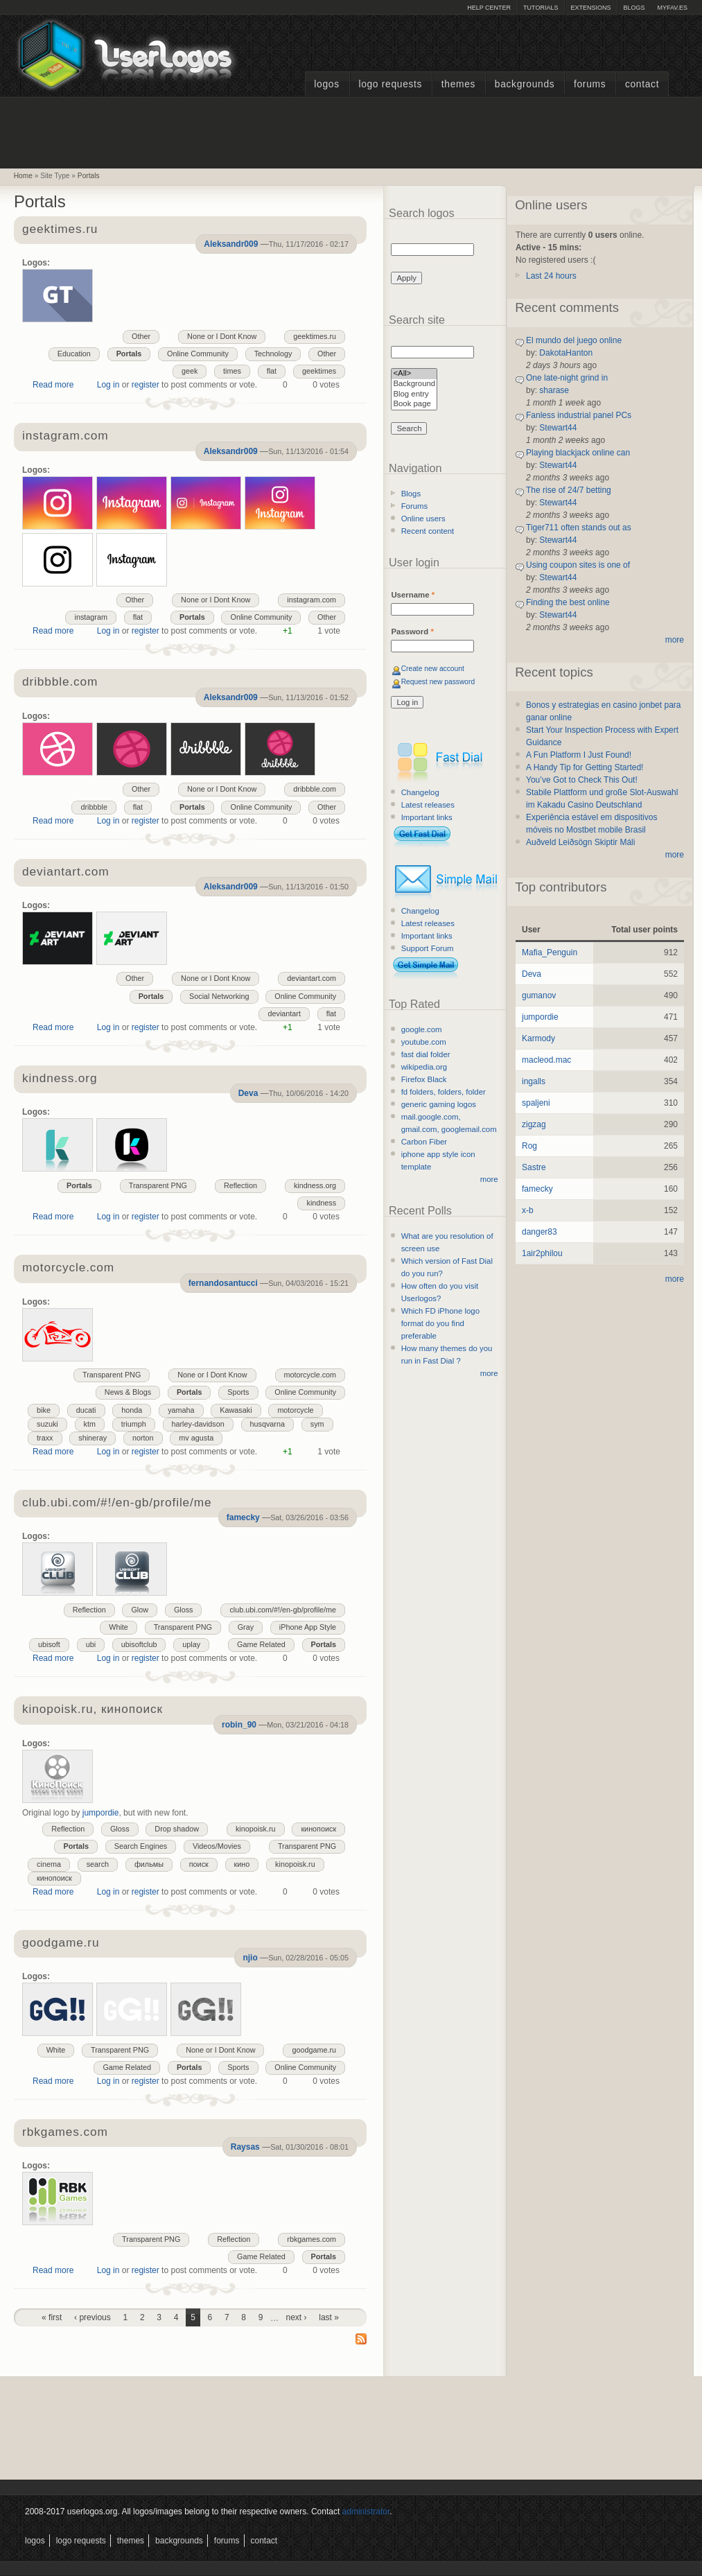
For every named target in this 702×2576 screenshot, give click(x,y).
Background (414, 384)
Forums (590, 84)
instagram (90, 617)
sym (317, 1424)
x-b (528, 1210)
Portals (89, 176)
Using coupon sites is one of (578, 565)
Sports (238, 1392)
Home (23, 176)
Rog (529, 1146)
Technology (273, 353)
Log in (108, 385)
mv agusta (196, 1438)
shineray (92, 1438)
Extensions (590, 7)
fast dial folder (425, 1054)
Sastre (534, 1167)
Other (141, 336)
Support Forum (427, 948)
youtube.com (423, 1042)
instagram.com (65, 436)
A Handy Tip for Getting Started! (584, 767)
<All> (414, 374)
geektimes (319, 371)
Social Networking (219, 996)
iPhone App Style (307, 1627)
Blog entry (414, 395)
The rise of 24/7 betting (568, 490)
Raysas (245, 2147)
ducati (86, 1410)
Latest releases (428, 805)
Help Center (489, 7)
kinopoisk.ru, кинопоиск (92, 1710)
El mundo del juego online (574, 340)
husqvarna (267, 1424)
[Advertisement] (351, 131)
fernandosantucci (223, 1283)
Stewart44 (558, 428)
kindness (321, 1203)
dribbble (93, 807)
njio (250, 1958)
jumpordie (100, 1813)
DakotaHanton (566, 353)
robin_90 (239, 1725)
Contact (642, 84)
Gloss (183, 1609)
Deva (248, 1093)
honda (131, 1410)
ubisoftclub (139, 1644)
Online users (423, 518)
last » (329, 2317)
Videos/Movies (217, 1846)
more (489, 1179)
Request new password (438, 682)
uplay (191, 1644)
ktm (90, 1424)
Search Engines (140, 1846)
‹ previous (92, 2317)
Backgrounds (525, 84)
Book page (414, 404)
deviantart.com (65, 872)
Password (412, 631)
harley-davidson (198, 1424)
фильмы (149, 1864)
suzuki (47, 1424)
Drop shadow (177, 1829)
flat (272, 371)
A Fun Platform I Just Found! (578, 755)
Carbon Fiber (424, 1142)
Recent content (428, 531)
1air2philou (542, 1253)
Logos (326, 84)
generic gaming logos (438, 1104)
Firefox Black (424, 1079)
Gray (246, 1627)
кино (242, 1864)
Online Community (198, 353)
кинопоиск (318, 1829)
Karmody (538, 1038)
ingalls (533, 1081)
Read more (53, 385)
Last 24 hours (551, 276)
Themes (458, 84)
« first (52, 2317)
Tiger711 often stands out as (578, 527)
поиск (199, 1864)
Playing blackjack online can (578, 453)
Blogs (633, 7)
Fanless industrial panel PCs (578, 415)
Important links (427, 817)
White (118, 1627)
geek (190, 371)
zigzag (534, 1124)
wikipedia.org (424, 1067)
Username (413, 595)
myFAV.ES (672, 7)
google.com (421, 1029)
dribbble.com (60, 682)
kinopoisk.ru (256, 1829)
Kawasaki (236, 1410)
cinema (49, 1864)
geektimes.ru (60, 230)
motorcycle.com (310, 1374)
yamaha (181, 1410)
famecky (243, 1517)
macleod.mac (546, 1060)
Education (74, 353)
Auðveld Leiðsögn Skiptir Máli (580, 842)
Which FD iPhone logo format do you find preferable (440, 1323)
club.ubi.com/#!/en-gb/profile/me (116, 1503)
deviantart (283, 1013)
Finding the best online (568, 602)
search (98, 1864)
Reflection (240, 1185)
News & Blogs (128, 1392)
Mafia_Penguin (549, 952)
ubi (91, 1644)
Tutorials (540, 7)
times (232, 371)
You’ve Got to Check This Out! (582, 780)
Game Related (261, 1644)
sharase (554, 390)
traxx (45, 1438)
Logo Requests (390, 84)
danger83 (539, 1232)
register (145, 385)
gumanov (539, 995)
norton (143, 1438)
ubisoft (49, 1644)
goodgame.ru (60, 1943)
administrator (366, 2511)
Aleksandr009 (231, 244)
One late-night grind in (567, 378)
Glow (139, 1609)
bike (44, 1410)
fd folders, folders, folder (443, 1092)
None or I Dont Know (221, 336)
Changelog (420, 792)
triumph (133, 1424)
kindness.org (59, 1079)
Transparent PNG (158, 1185)
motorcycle (295, 1410)
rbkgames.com (65, 2133)
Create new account (432, 668)
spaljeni (536, 1103)
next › (296, 2317)
